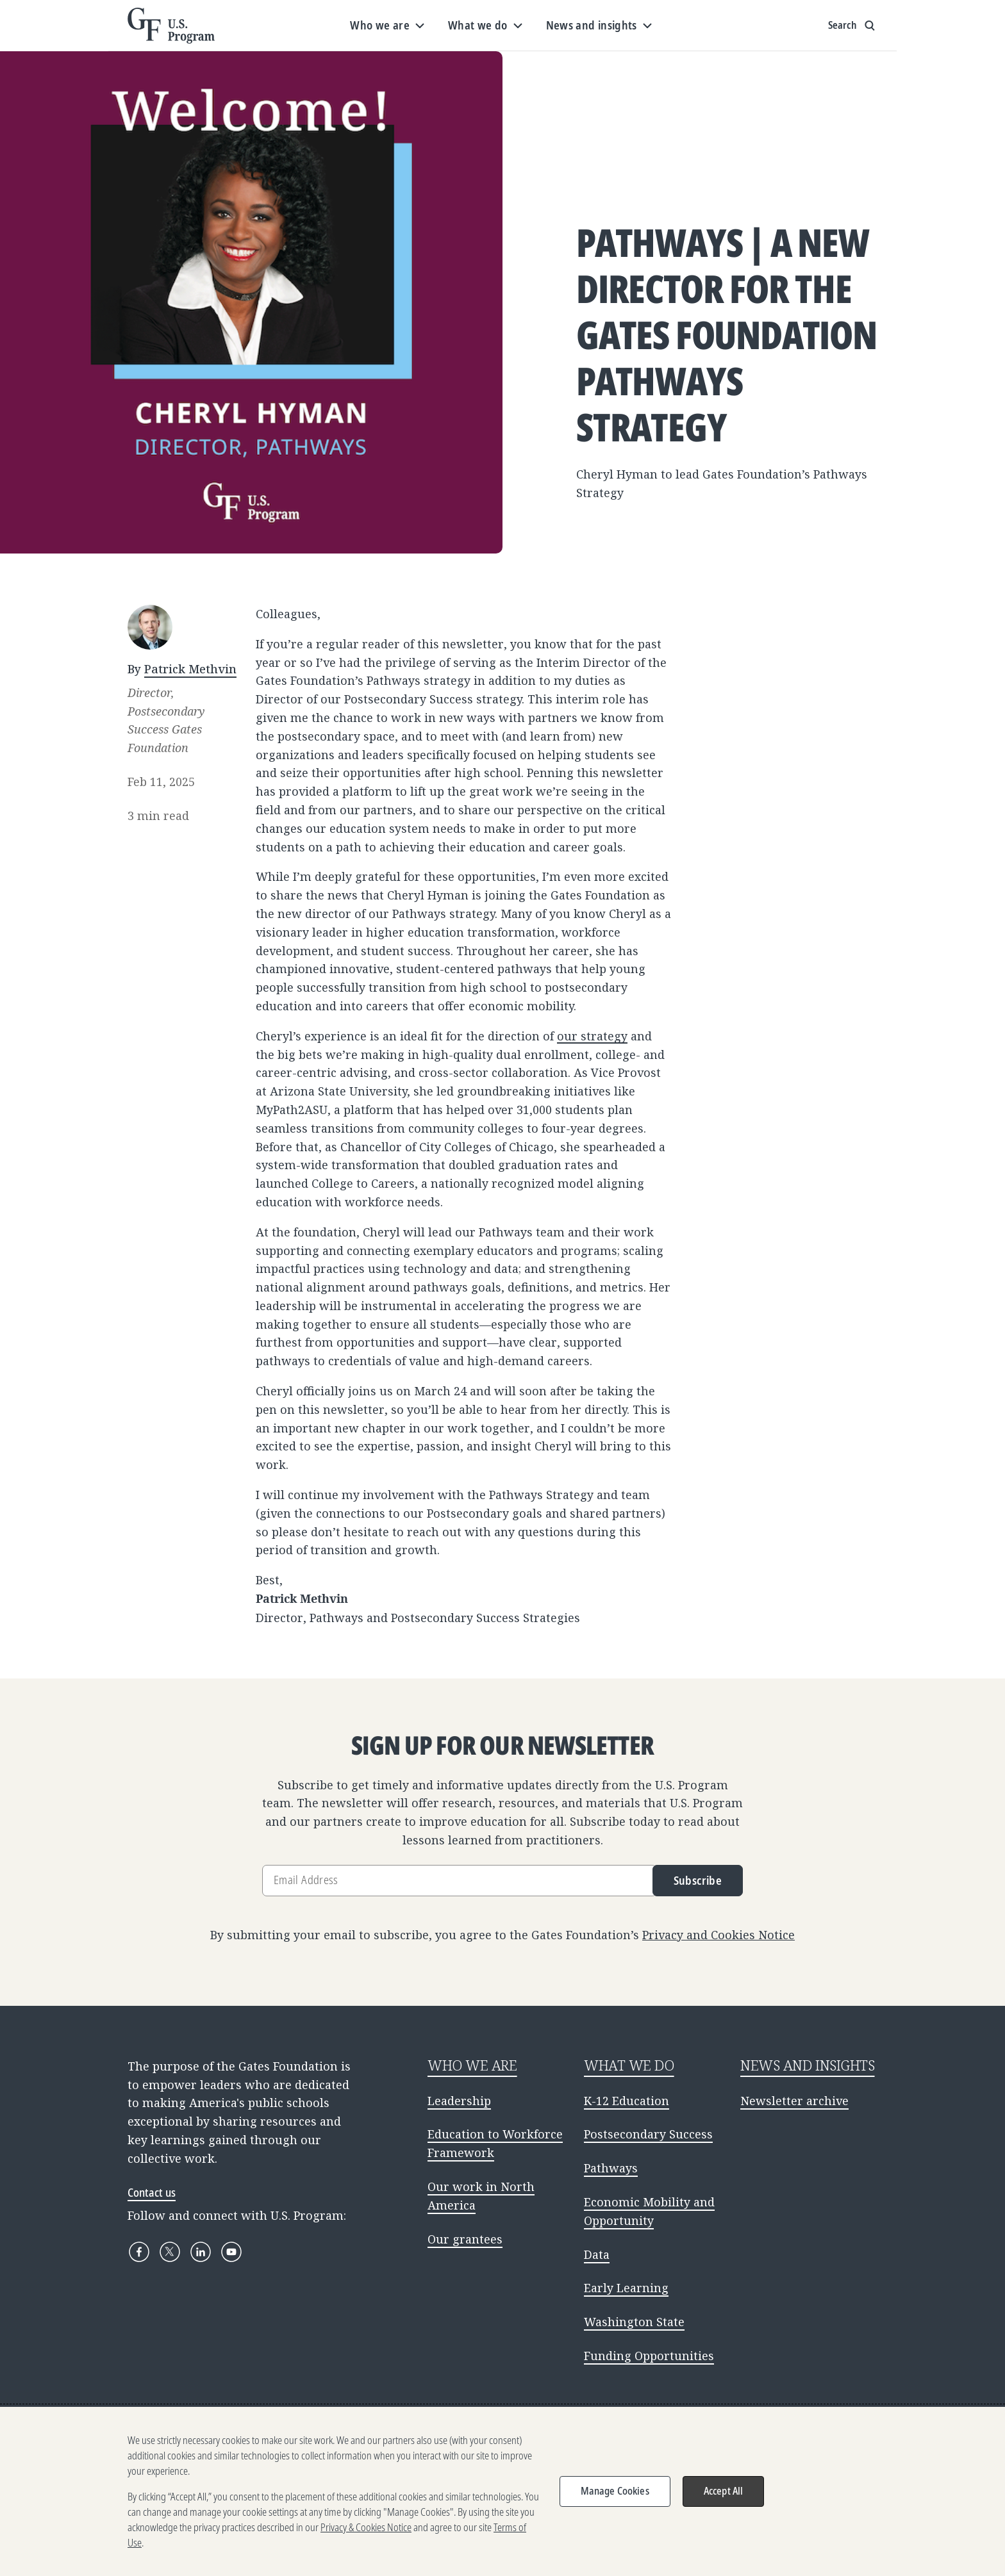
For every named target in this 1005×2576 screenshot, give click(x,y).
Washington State (634, 2321)
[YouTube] (231, 2251)
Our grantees (465, 2239)
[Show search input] (852, 25)
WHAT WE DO (629, 2065)
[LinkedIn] (200, 2251)
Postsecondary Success (648, 2134)
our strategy (592, 1036)
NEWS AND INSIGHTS (807, 2065)
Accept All (723, 2491)
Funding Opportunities (649, 2355)
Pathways (611, 2168)
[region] (502, 2491)
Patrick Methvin (190, 669)
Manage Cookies (615, 2491)
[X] (169, 2251)
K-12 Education (626, 2100)
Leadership (459, 2100)
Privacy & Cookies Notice (365, 2527)
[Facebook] (139, 2251)
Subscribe (698, 1880)
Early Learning (626, 2287)
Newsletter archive (794, 2100)
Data (597, 2254)
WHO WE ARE (472, 2065)
